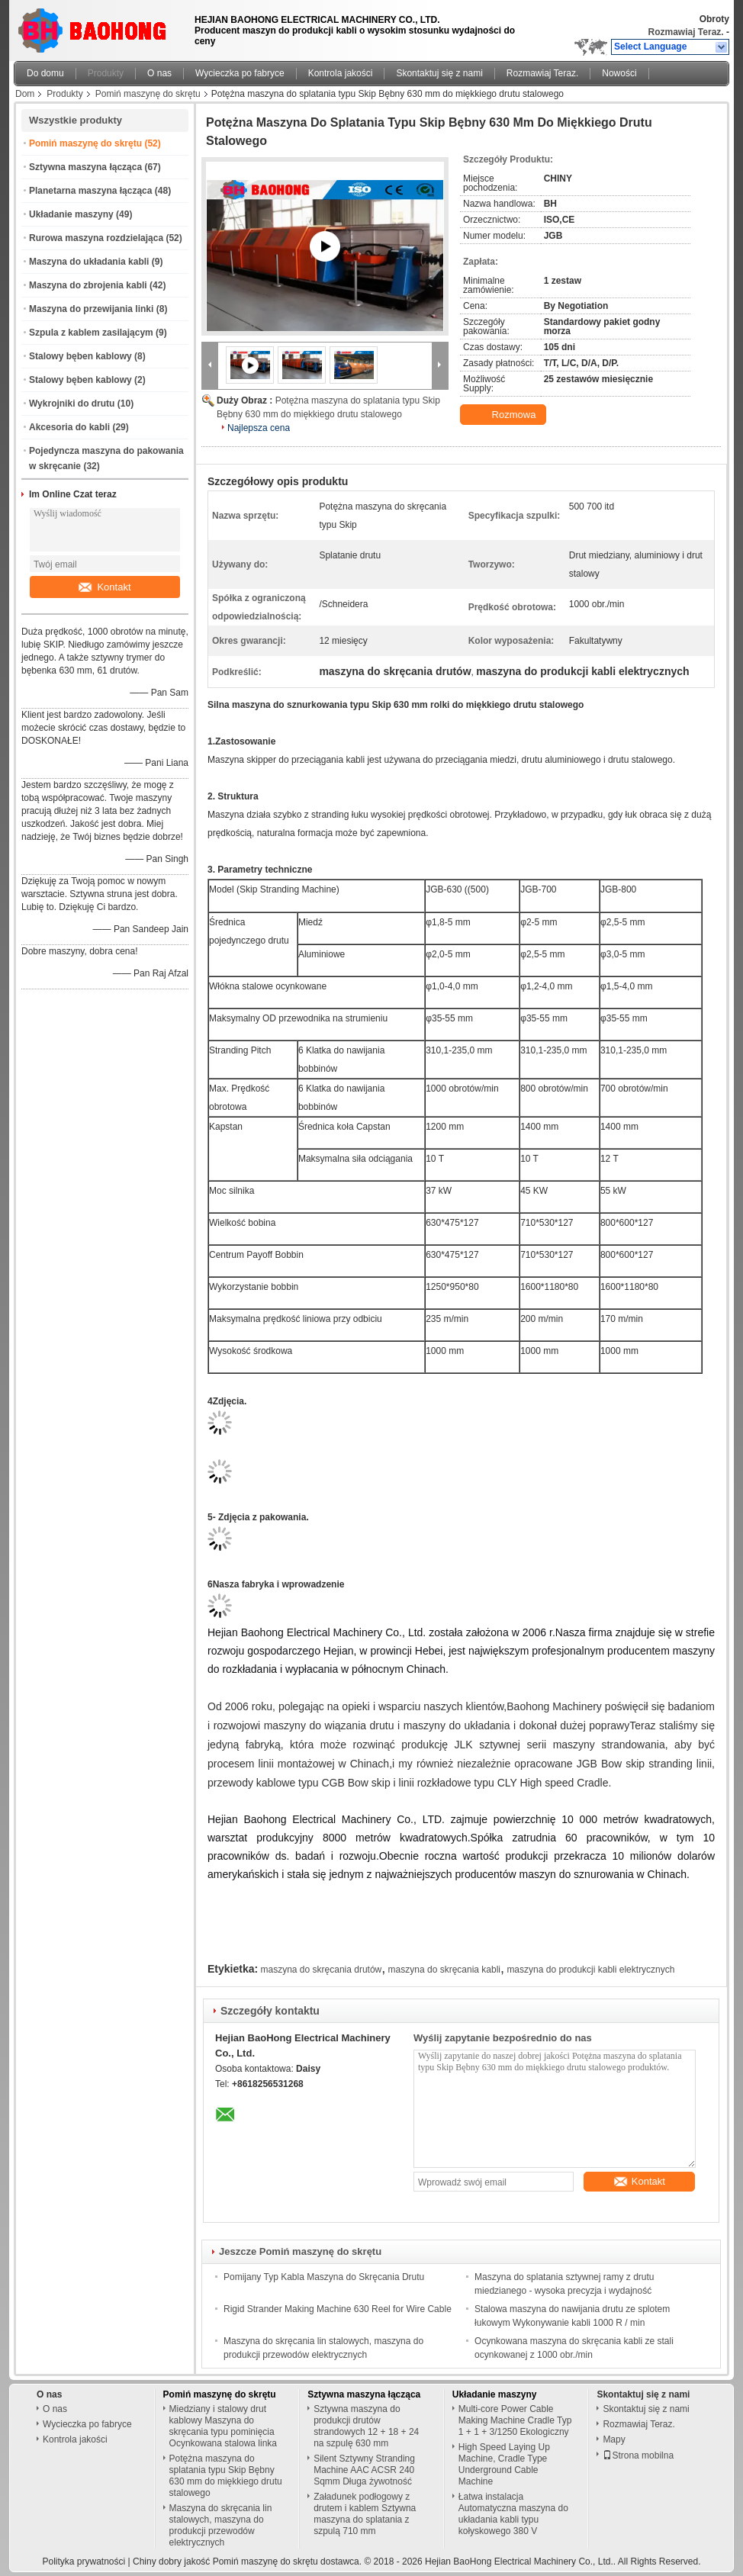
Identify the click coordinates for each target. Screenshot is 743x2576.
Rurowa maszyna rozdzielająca (96, 238)
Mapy (614, 2439)
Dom (24, 93)
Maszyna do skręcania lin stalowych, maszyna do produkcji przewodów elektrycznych (220, 2525)
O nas (159, 73)
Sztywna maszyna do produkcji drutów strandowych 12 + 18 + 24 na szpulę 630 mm (366, 2426)
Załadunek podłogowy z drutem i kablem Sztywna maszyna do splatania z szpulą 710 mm (365, 2513)
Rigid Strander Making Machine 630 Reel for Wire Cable (338, 2309)
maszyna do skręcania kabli (444, 1969)
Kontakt (104, 587)
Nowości (619, 73)
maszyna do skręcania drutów (321, 1969)
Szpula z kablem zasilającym (91, 332)
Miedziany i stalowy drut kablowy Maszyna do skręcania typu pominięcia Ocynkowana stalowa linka (223, 2426)
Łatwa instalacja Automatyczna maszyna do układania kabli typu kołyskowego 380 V (513, 2513)
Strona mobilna (638, 2455)
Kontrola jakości (340, 73)
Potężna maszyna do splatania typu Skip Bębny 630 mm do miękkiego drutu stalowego (225, 2475)
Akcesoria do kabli (69, 427)
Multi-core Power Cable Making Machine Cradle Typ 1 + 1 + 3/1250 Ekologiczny (515, 2420)
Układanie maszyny (71, 214)
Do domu (45, 73)
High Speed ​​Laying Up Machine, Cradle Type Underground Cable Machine (504, 2464)
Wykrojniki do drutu (71, 403)
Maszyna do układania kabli (89, 261)
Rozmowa (505, 415)
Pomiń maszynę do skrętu (148, 93)
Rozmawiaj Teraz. (686, 32)
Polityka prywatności (83, 2561)
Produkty (106, 73)
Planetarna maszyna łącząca (90, 190)
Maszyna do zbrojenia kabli (88, 285)
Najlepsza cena (258, 428)
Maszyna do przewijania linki (91, 309)
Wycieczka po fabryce (240, 73)
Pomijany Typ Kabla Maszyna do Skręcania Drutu (324, 2277)
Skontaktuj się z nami (439, 73)
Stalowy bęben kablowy (80, 356)
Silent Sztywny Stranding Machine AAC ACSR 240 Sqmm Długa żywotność (364, 2470)
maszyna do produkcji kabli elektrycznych (590, 1969)
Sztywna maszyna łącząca (85, 167)
